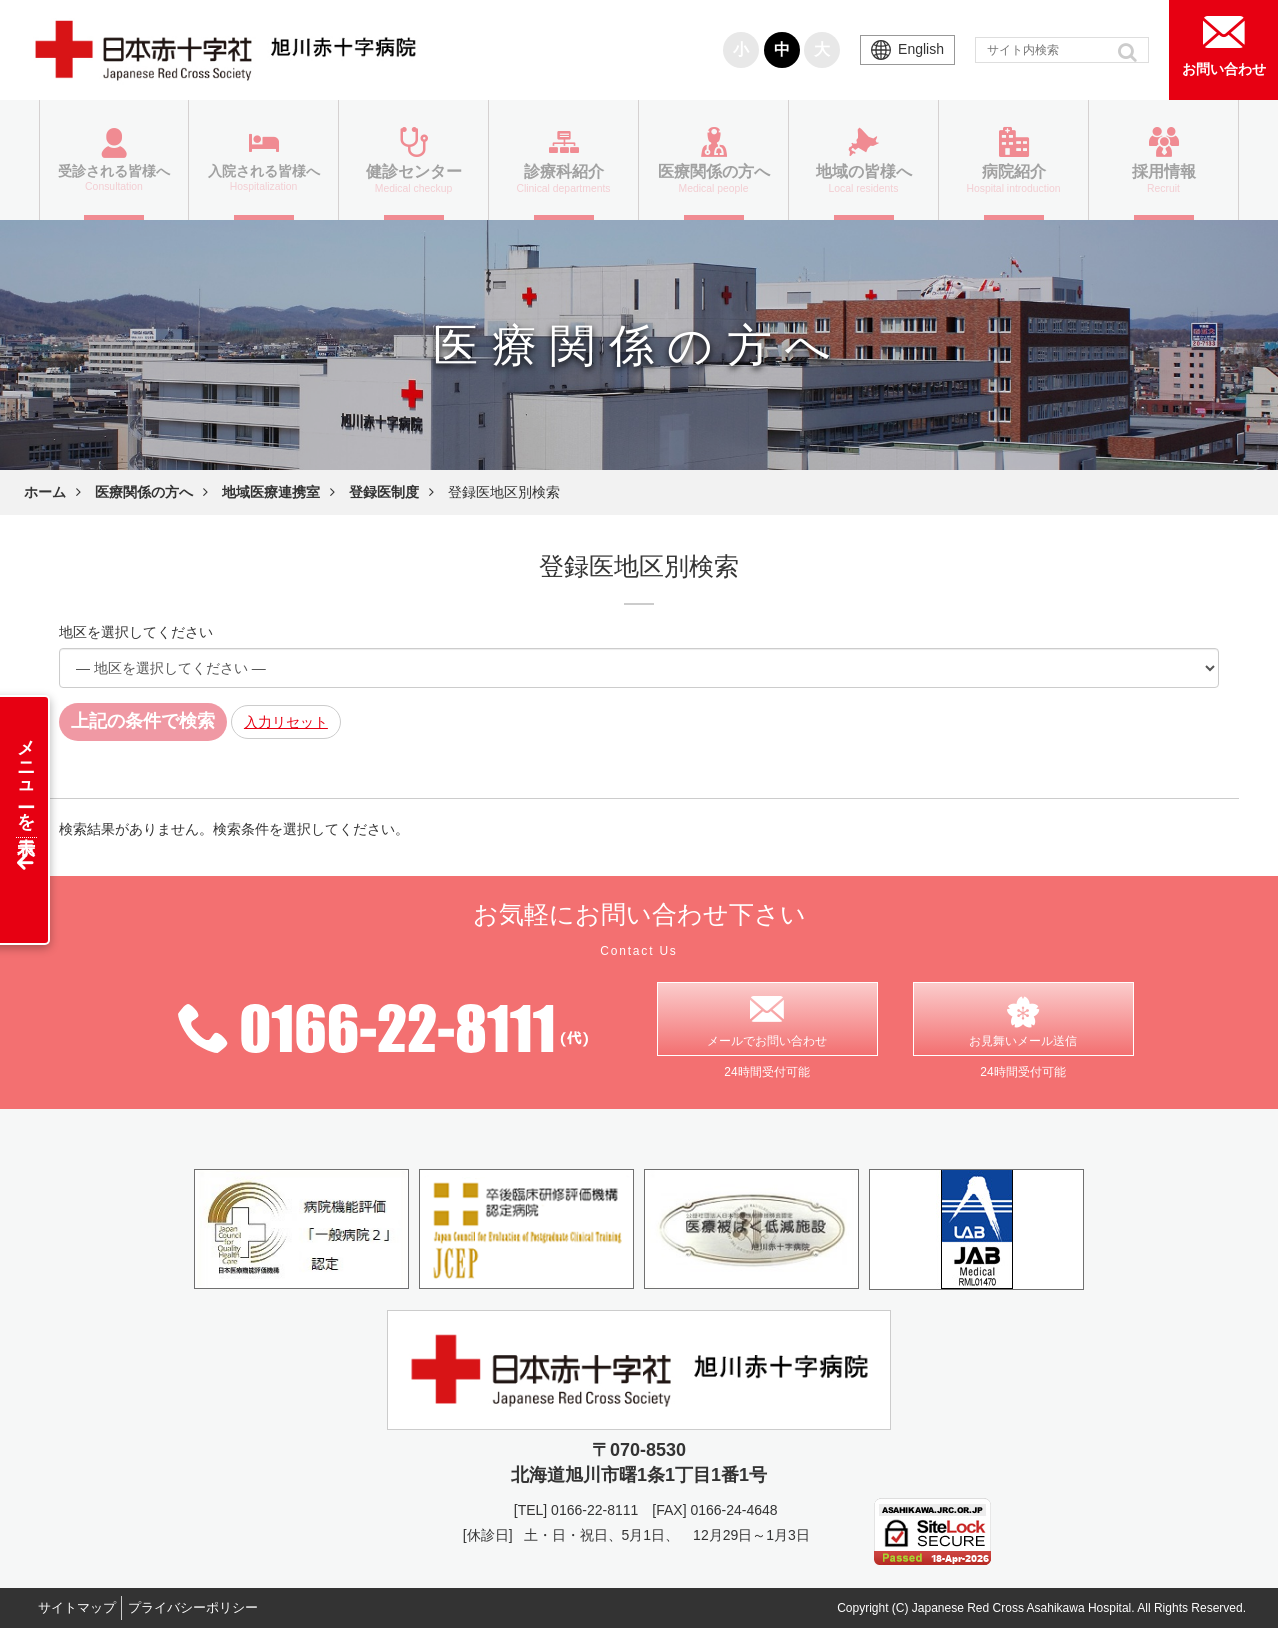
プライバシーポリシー (217, 1618)
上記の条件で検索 (143, 721)
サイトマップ (84, 1618)
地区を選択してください (136, 632)
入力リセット (286, 722)
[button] (1129, 52)
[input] (1062, 50)
